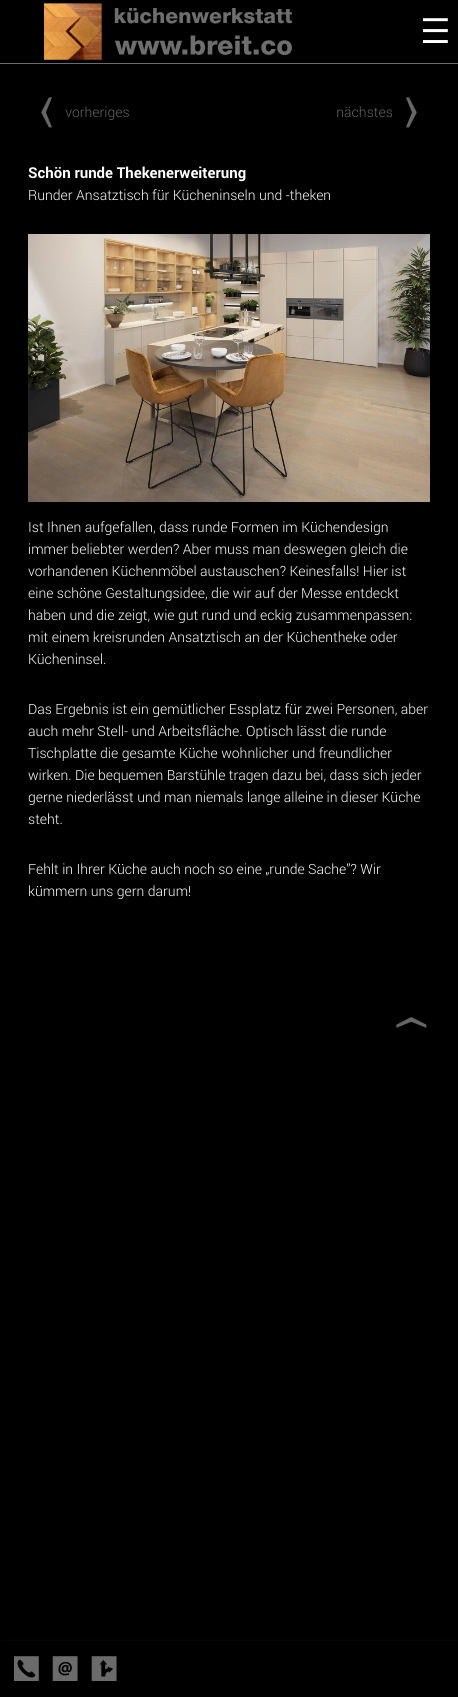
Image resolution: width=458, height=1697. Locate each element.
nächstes (383, 111)
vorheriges (79, 111)
